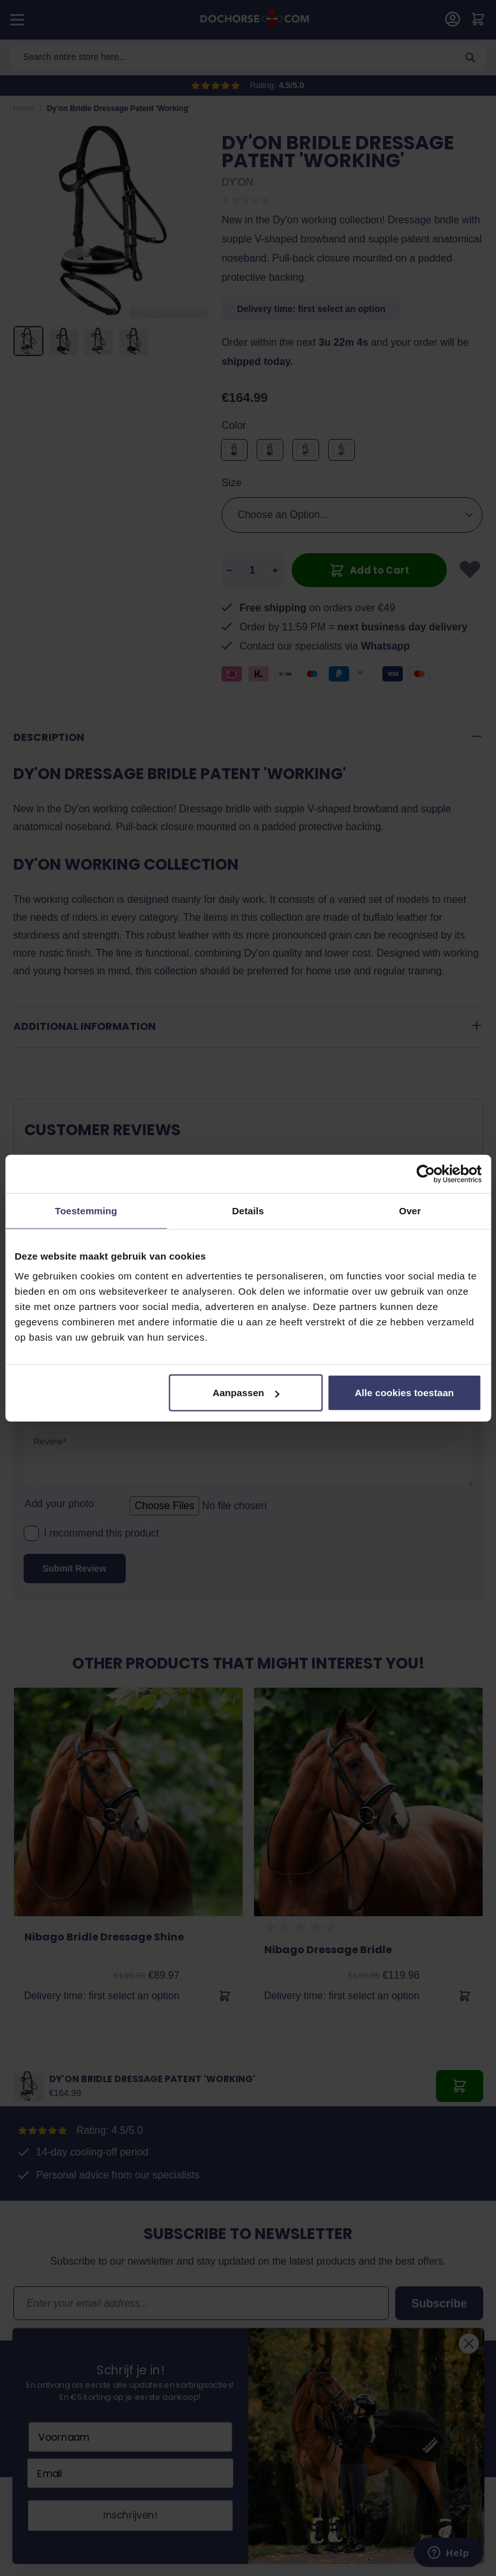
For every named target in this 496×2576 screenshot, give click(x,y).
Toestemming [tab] (86, 1210)
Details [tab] (248, 1210)
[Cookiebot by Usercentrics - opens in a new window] (425, 1173)
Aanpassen (246, 1392)
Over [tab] (410, 1210)
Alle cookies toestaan (405, 1392)
